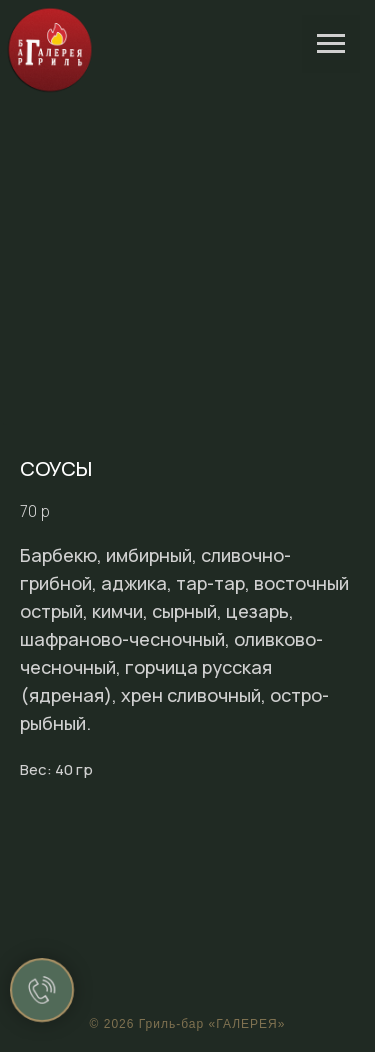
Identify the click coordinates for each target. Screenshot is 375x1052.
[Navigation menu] (331, 44)
